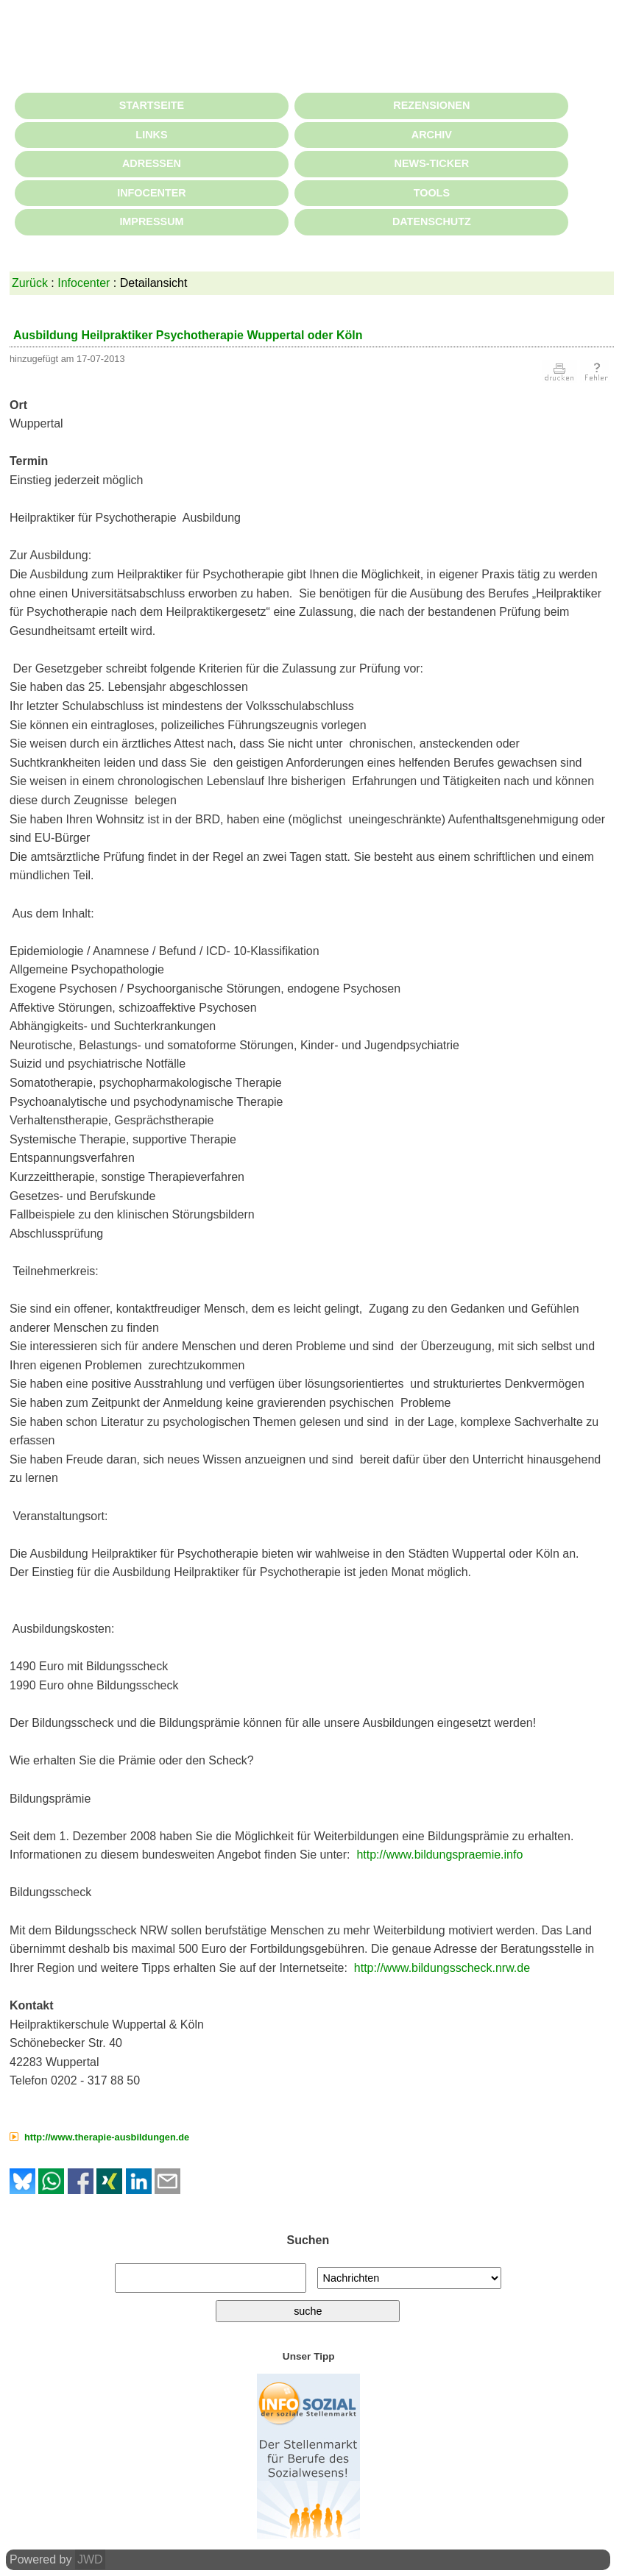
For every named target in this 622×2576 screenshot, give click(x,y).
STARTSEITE (151, 105)
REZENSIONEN (431, 105)
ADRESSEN (151, 163)
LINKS (151, 135)
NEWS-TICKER (432, 163)
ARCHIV (431, 135)
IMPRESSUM (151, 221)
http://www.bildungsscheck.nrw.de (442, 1968)
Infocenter (83, 283)
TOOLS (432, 193)
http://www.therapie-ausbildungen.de (106, 2137)
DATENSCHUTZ (431, 221)
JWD (90, 2559)
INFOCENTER (151, 193)
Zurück (30, 283)
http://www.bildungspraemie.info (439, 1854)
